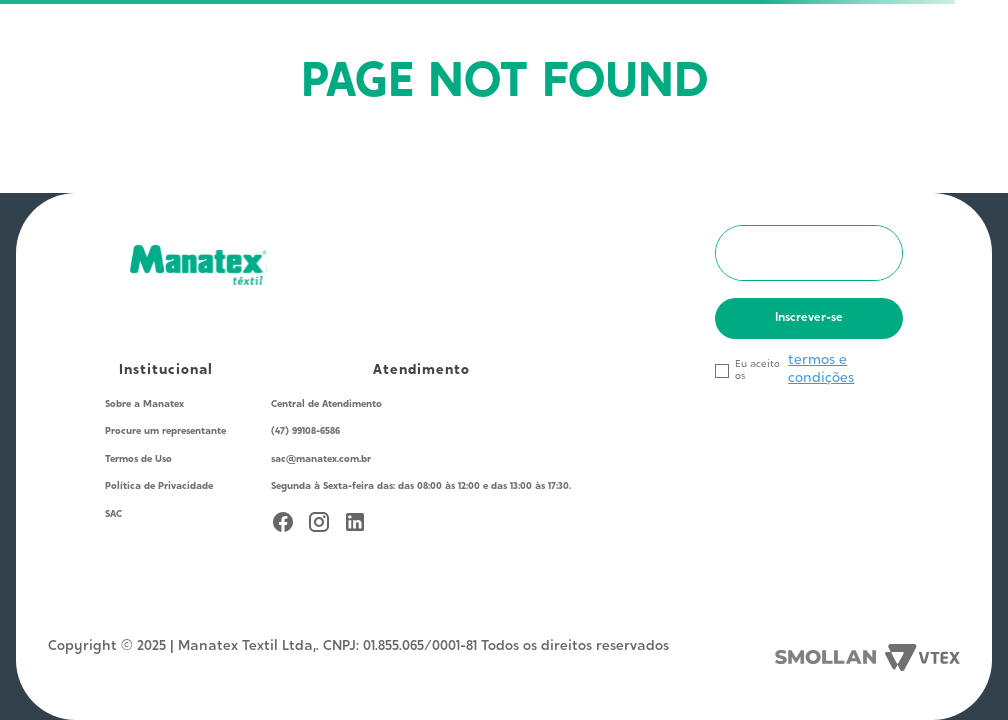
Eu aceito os (757, 370)
